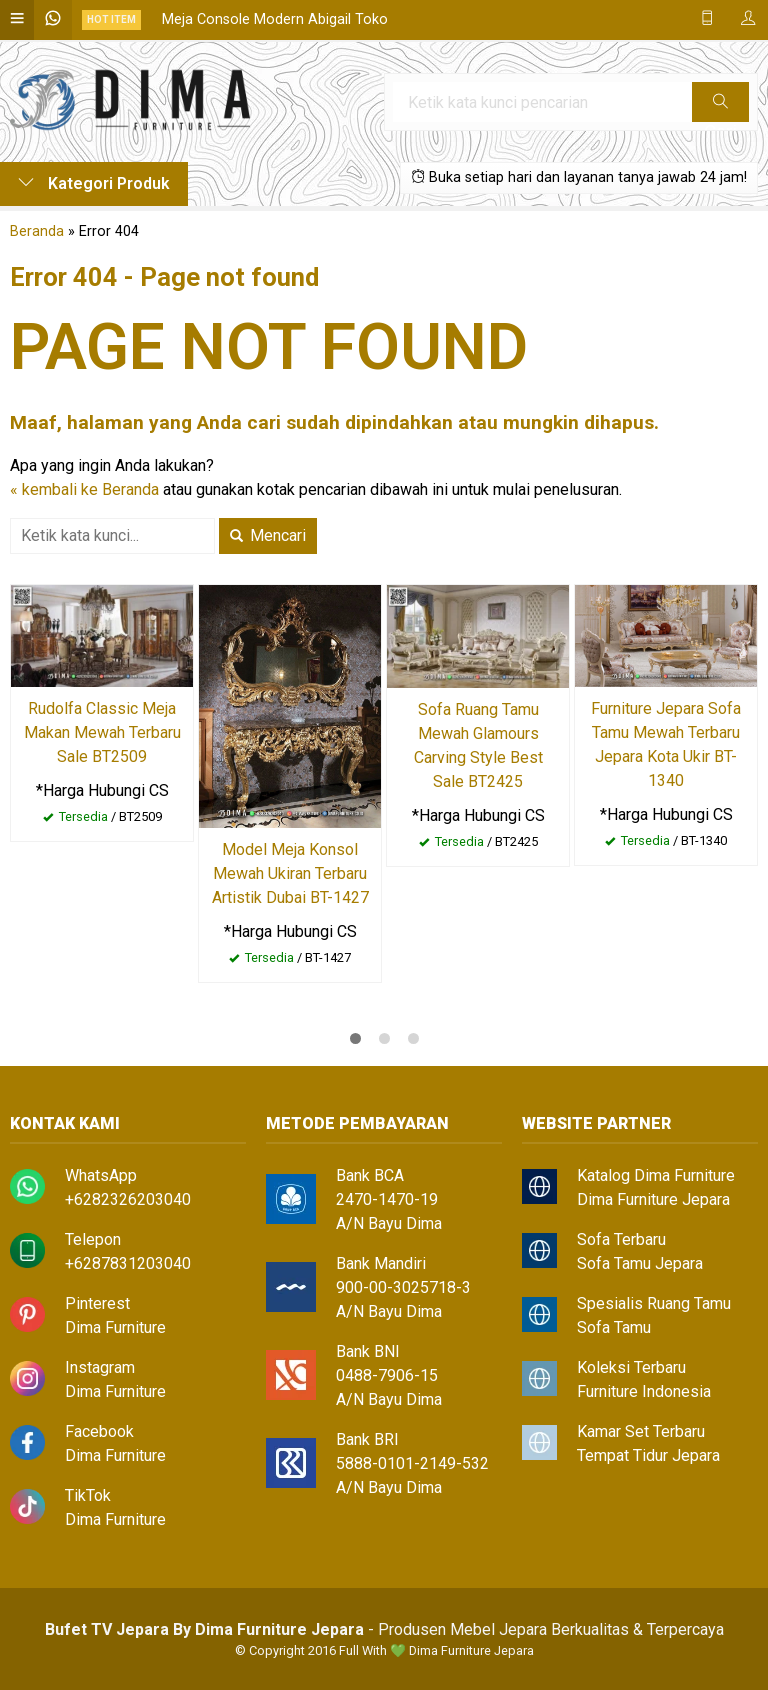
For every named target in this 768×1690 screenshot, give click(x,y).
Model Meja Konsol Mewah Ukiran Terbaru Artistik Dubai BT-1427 (290, 873)
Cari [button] (720, 108)
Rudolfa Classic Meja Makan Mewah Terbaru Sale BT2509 (102, 732)
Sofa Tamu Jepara (640, 1263)
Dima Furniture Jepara (653, 1199)
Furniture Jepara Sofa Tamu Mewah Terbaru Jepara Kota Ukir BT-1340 (666, 744)
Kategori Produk (94, 183)
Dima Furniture (115, 1327)
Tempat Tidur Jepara (648, 1455)
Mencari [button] (268, 535)
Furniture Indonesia (644, 1391)
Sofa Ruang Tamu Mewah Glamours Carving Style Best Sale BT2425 (478, 745)
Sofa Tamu (614, 1327)
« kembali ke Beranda (84, 489)
